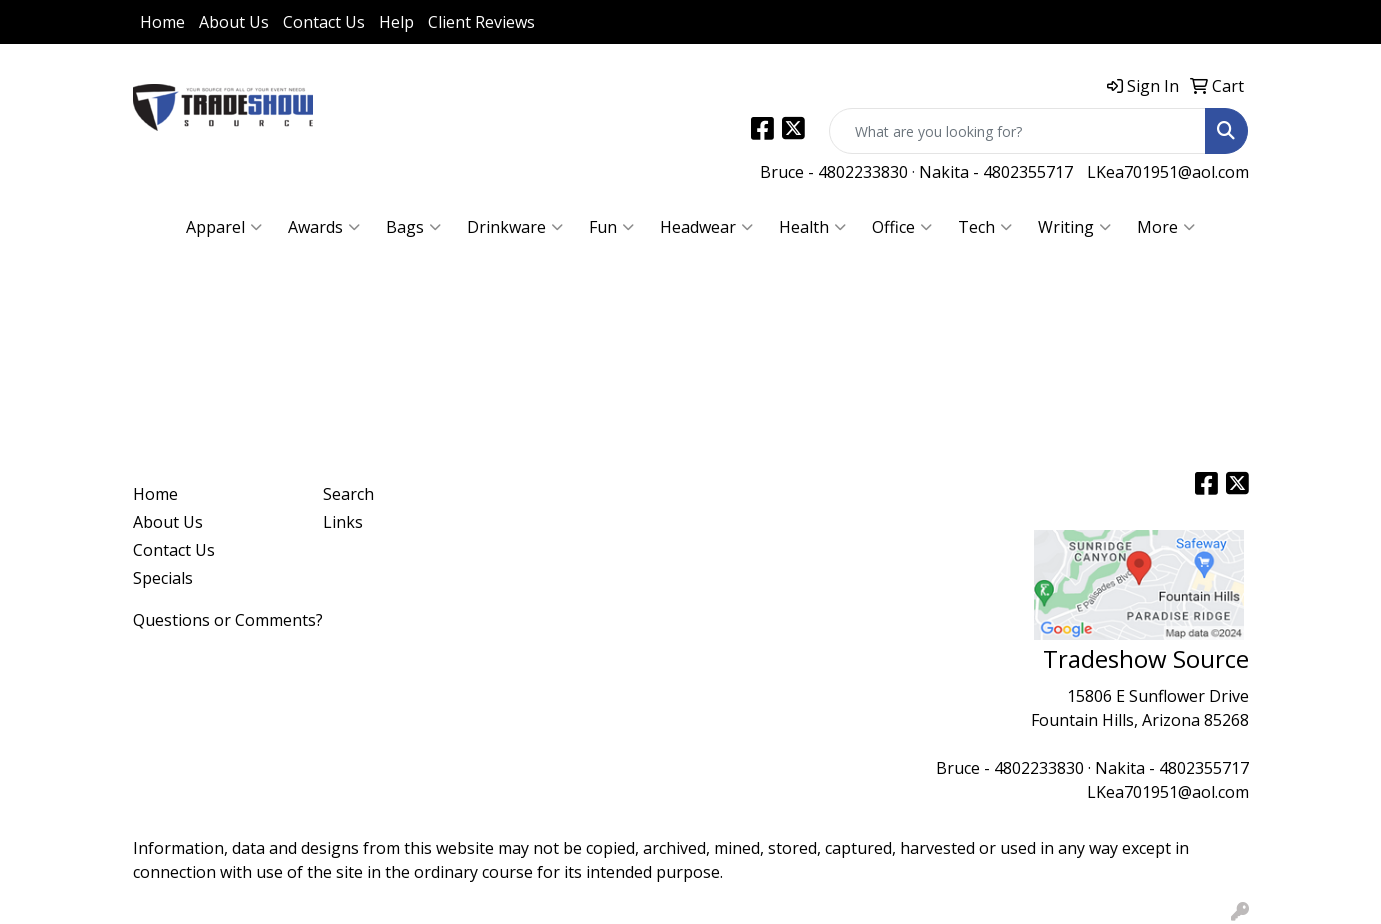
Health (812, 227)
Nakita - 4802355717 (996, 172)
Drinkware (515, 227)
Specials (163, 578)
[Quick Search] (1017, 131)
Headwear (706, 227)
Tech (985, 227)
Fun (611, 227)
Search (348, 494)
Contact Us (324, 22)
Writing (1074, 227)
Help (396, 22)
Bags (413, 227)
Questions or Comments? (228, 620)
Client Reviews (481, 22)
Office (902, 227)
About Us (234, 22)
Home (162, 22)
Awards (324, 227)
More (1166, 227)
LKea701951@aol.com (1168, 172)
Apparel (224, 227)
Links (343, 522)
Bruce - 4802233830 (834, 172)
